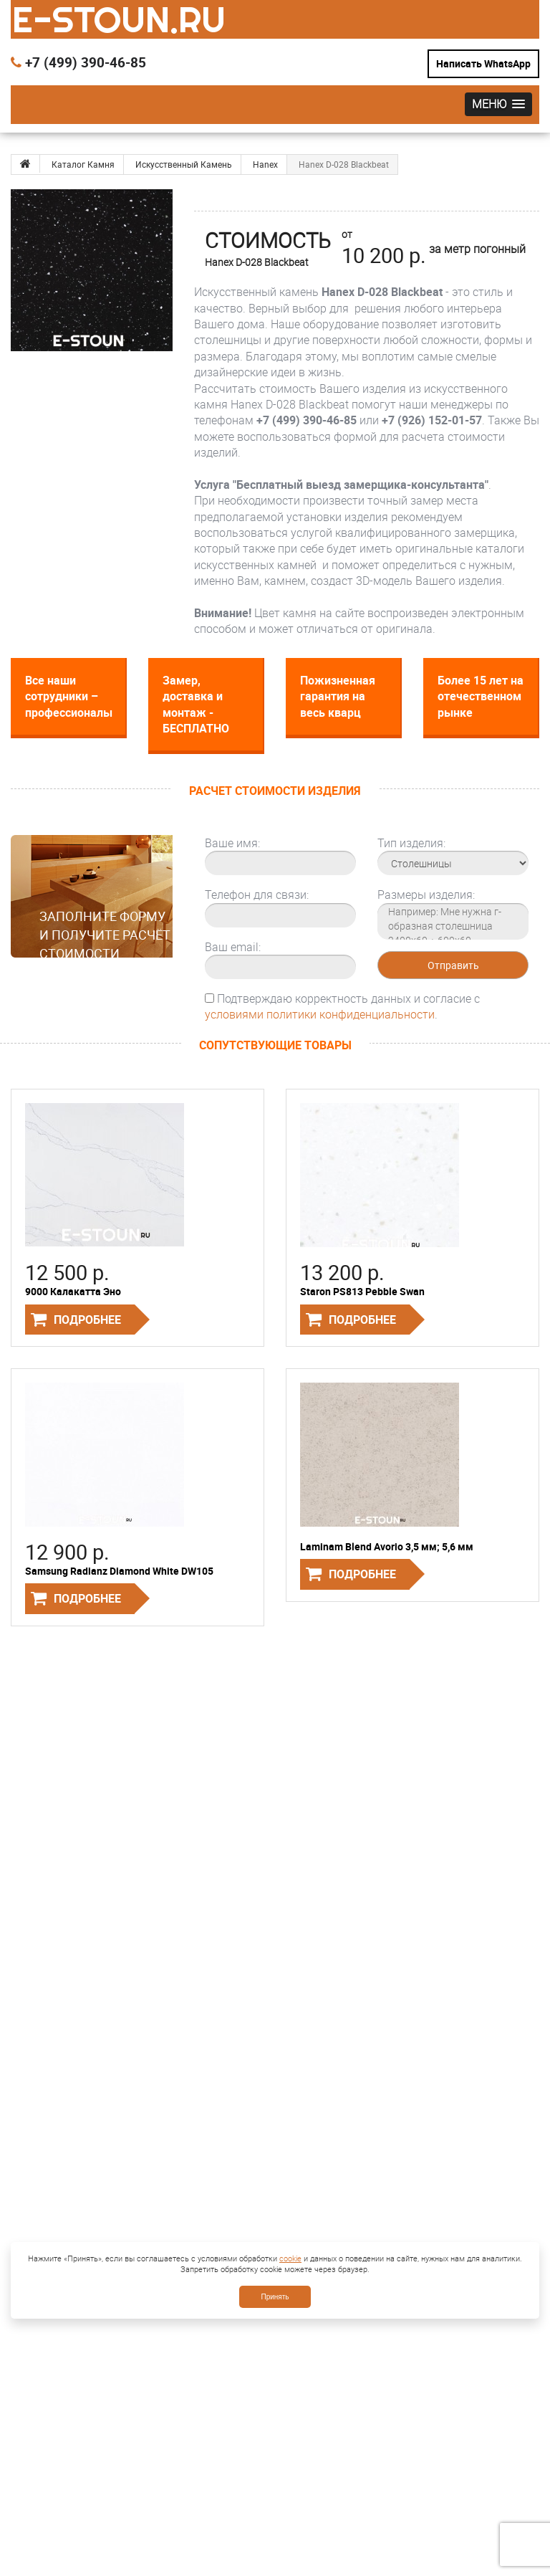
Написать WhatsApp (483, 63)
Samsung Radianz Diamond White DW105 (119, 1571)
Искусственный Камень (183, 164)
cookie (290, 2258)
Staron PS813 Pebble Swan (362, 1291)
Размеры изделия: (426, 894)
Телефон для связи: (257, 894)
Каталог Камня (83, 164)
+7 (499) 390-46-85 (78, 62)
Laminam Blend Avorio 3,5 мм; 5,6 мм (386, 1546)
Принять (275, 2297)
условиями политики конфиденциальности (320, 1014)
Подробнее (87, 1319)
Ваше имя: (232, 843)
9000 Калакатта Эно (73, 1291)
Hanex (265, 164)
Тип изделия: (411, 843)
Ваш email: (233, 947)
